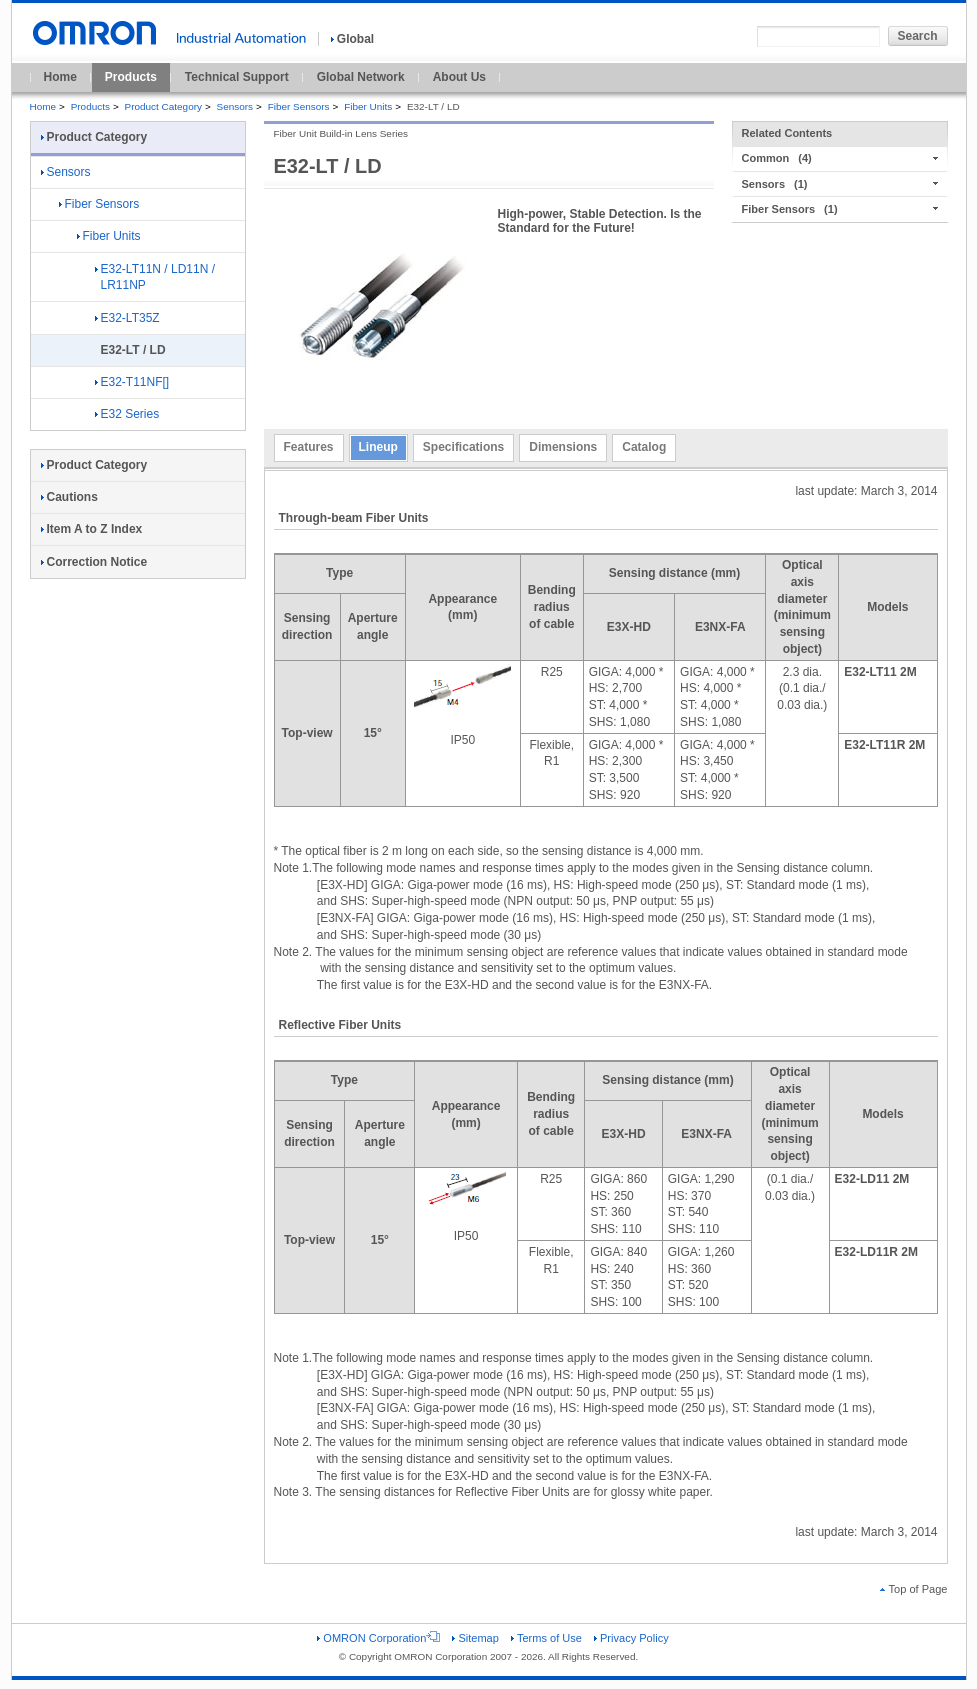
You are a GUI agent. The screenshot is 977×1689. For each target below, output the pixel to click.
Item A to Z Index (92, 529)
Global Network (361, 77)
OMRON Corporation (378, 1638)
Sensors (235, 106)
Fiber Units (368, 106)
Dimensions (563, 447)
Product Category (163, 106)
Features (309, 447)
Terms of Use (546, 1638)
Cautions (69, 497)
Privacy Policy (631, 1638)
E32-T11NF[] (132, 382)
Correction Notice (94, 562)
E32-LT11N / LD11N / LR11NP (155, 277)
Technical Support (237, 77)
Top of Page (914, 1589)
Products (131, 77)
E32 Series (127, 414)
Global (352, 39)
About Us (459, 77)
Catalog (644, 447)
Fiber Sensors (299, 106)
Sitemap (475, 1638)
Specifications (463, 447)
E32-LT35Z (127, 318)
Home (60, 77)
